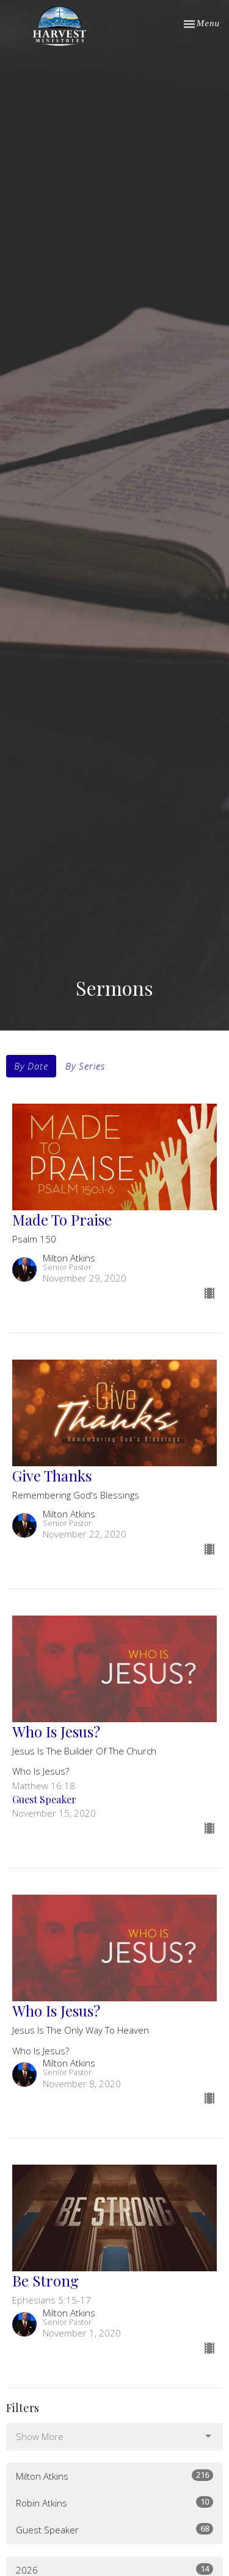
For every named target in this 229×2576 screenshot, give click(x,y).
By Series (85, 1066)
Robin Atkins (114, 2502)
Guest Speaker (114, 2529)
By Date (31, 1066)
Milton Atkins (114, 2475)
